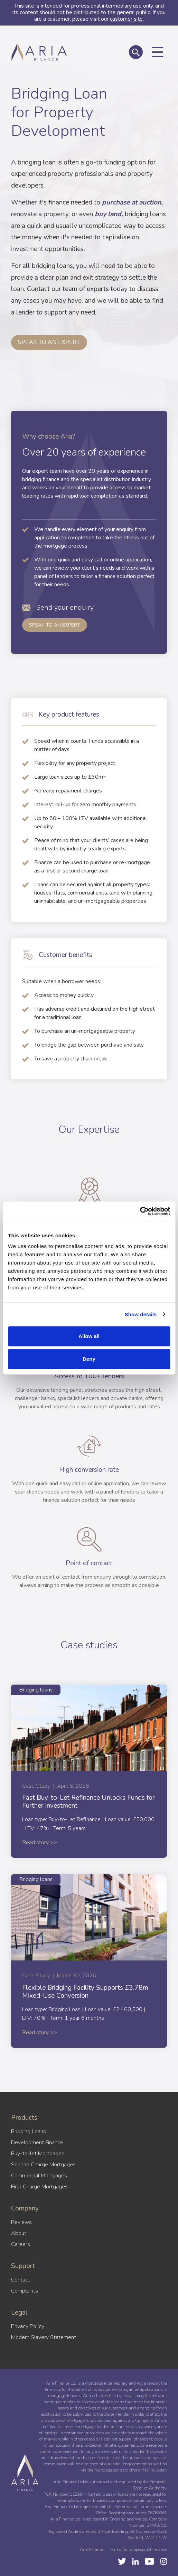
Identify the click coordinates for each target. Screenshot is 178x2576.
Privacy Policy (27, 2326)
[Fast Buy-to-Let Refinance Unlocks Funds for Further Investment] (89, 1728)
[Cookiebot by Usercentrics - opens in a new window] (140, 1211)
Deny (89, 1359)
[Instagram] (163, 2561)
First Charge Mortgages (39, 2186)
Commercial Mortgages (39, 2175)
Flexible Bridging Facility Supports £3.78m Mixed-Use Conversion (85, 1991)
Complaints (24, 2291)
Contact (20, 2280)
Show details (141, 1314)
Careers (20, 2244)
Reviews (21, 2222)
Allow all (89, 1336)
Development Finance (37, 2142)
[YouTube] (135, 2561)
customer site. (127, 19)
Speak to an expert (49, 342)
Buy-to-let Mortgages (37, 2153)
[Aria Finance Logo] (39, 60)
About (18, 2233)
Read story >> (39, 1842)
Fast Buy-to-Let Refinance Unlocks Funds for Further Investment (88, 1801)
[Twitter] (122, 2561)
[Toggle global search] (136, 52)
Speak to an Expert (54, 624)
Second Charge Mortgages (43, 2164)
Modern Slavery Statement (43, 2337)
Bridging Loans (28, 2131)
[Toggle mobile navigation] (157, 52)
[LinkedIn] (149, 2561)
